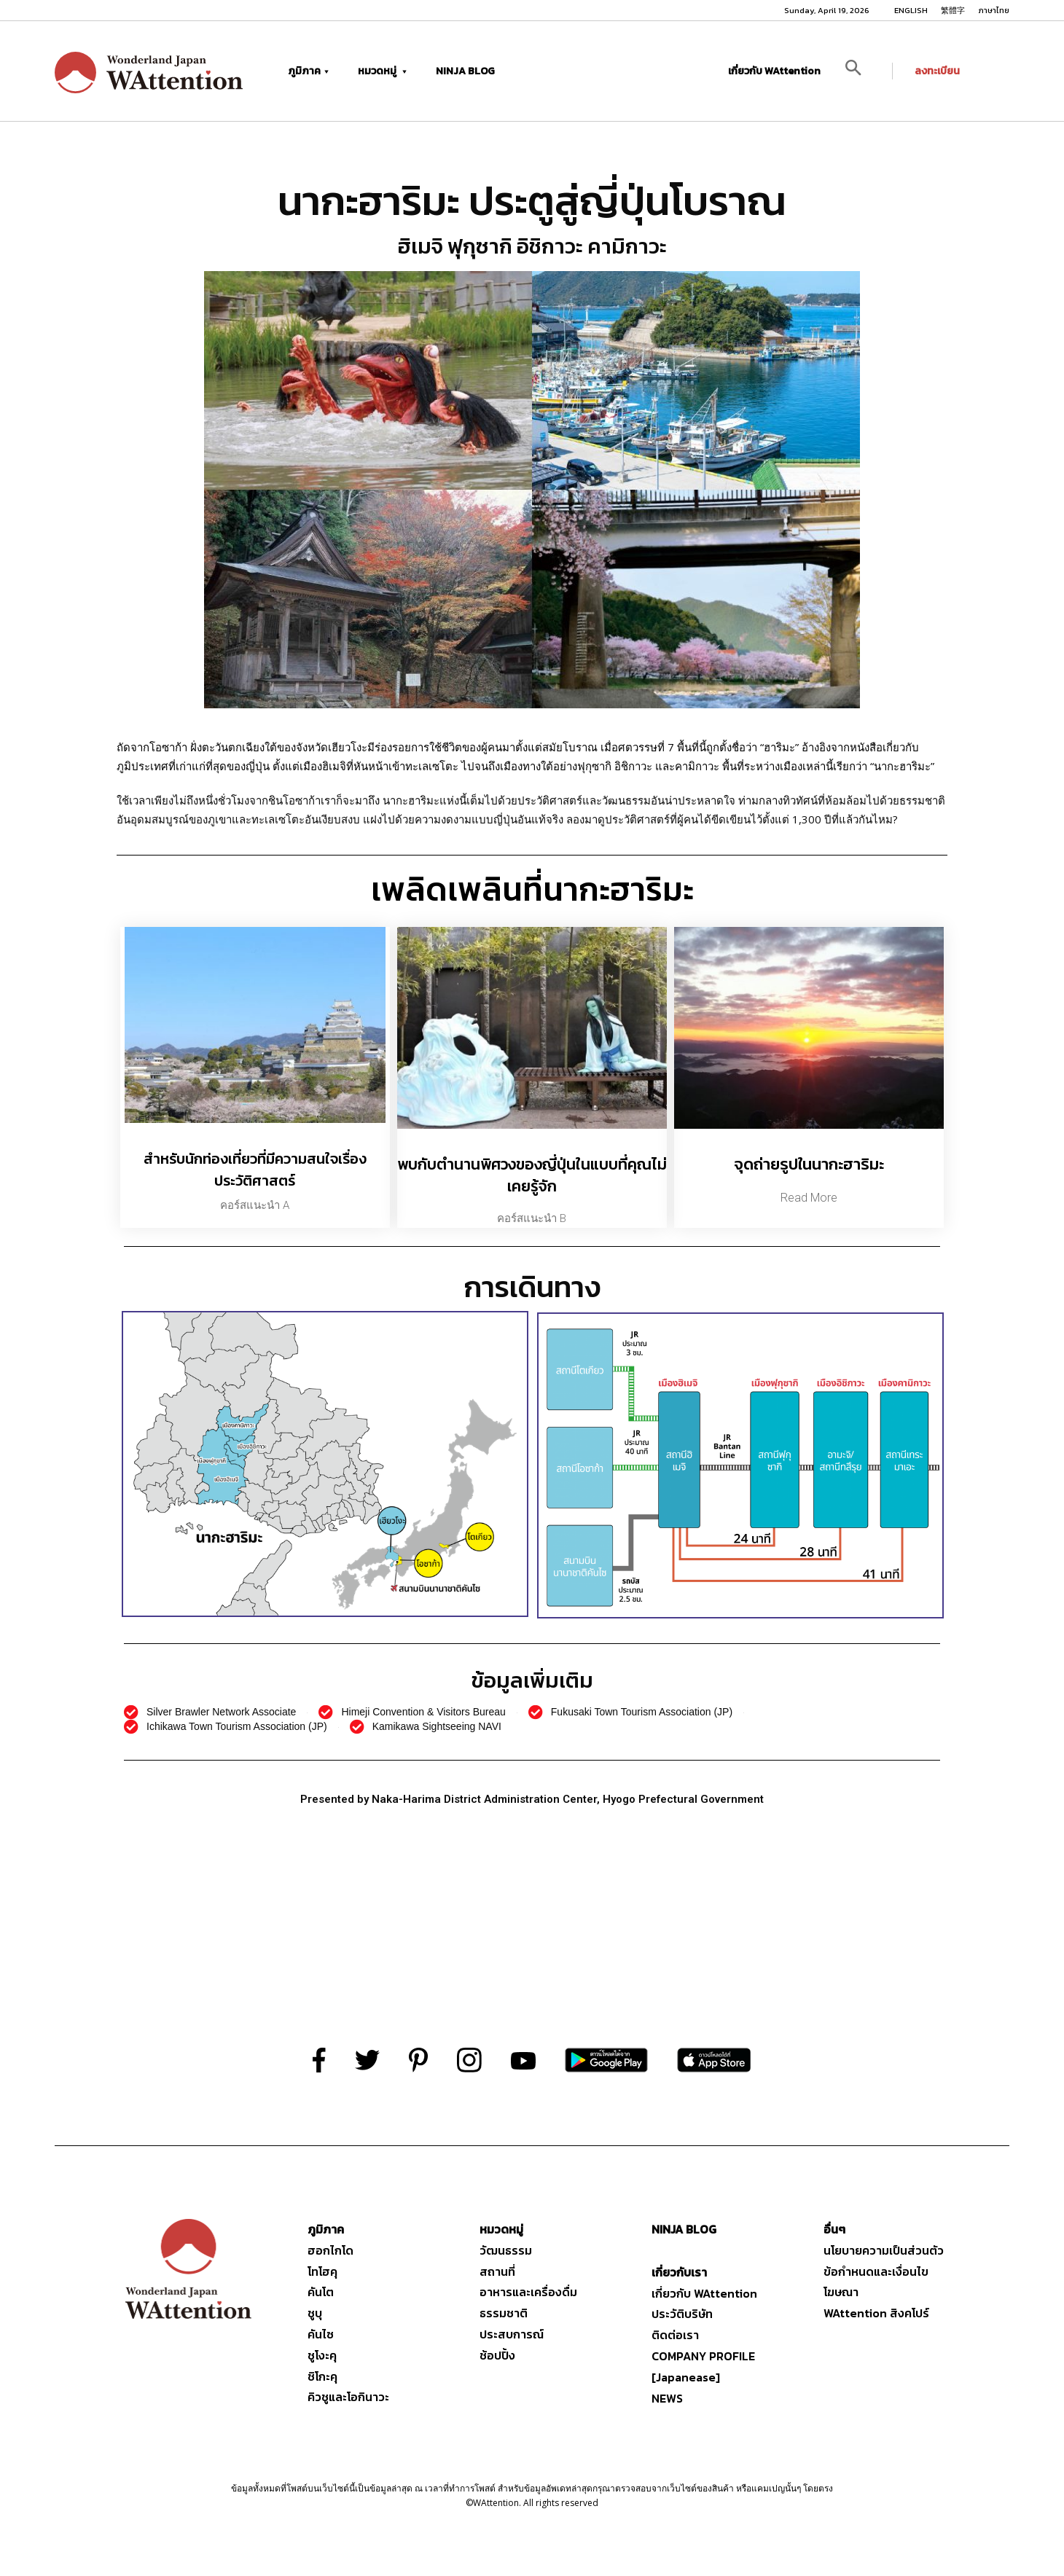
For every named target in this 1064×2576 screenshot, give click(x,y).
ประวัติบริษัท (682, 2313)
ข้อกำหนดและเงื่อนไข (876, 2271)
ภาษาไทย (993, 10)
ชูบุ (315, 2313)
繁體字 (953, 10)
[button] (864, 71)
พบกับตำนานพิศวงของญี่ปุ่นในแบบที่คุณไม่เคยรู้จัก (532, 1175)
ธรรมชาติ (504, 2313)
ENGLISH (911, 10)
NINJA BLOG (465, 71)
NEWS (667, 2398)
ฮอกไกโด (330, 2250)
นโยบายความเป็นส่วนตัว (884, 2250)
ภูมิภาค (308, 71)
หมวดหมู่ (382, 71)
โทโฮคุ (322, 2271)
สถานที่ (497, 2271)
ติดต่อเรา (675, 2335)
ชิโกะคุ (322, 2376)
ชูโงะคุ (322, 2355)
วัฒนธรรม (506, 2250)
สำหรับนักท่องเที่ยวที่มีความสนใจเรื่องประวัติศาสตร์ (255, 1169)
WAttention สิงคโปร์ (876, 2313)
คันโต (321, 2292)
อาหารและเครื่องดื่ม (528, 2292)
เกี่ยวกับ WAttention (774, 71)
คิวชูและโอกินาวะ (348, 2396)
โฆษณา (841, 2292)
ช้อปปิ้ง (497, 2355)
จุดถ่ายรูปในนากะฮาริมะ (809, 1164)
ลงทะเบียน (937, 71)
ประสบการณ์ (512, 2334)
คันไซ (321, 2334)
